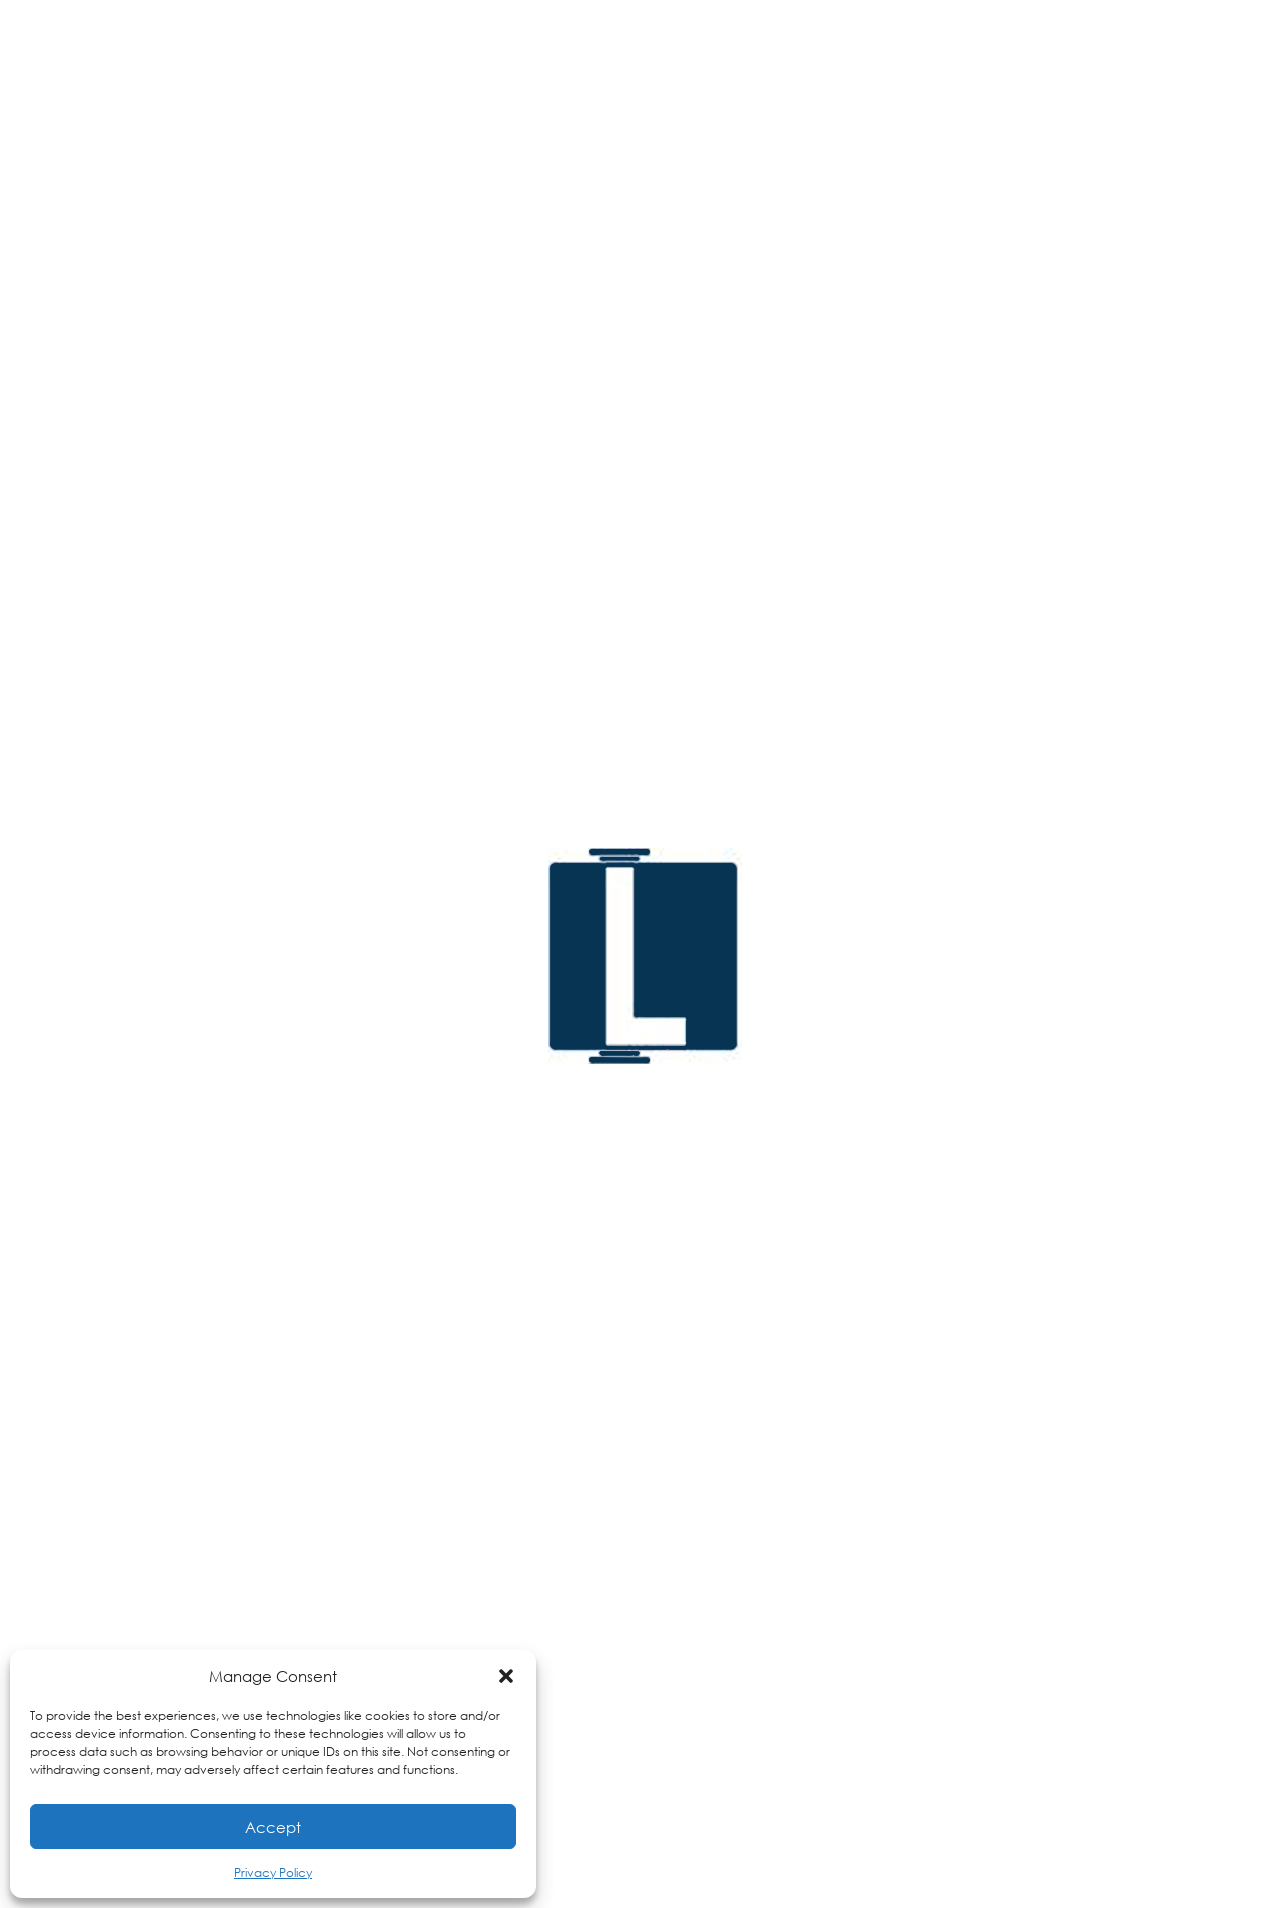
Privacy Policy (273, 1872)
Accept (273, 1827)
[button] (506, 1676)
